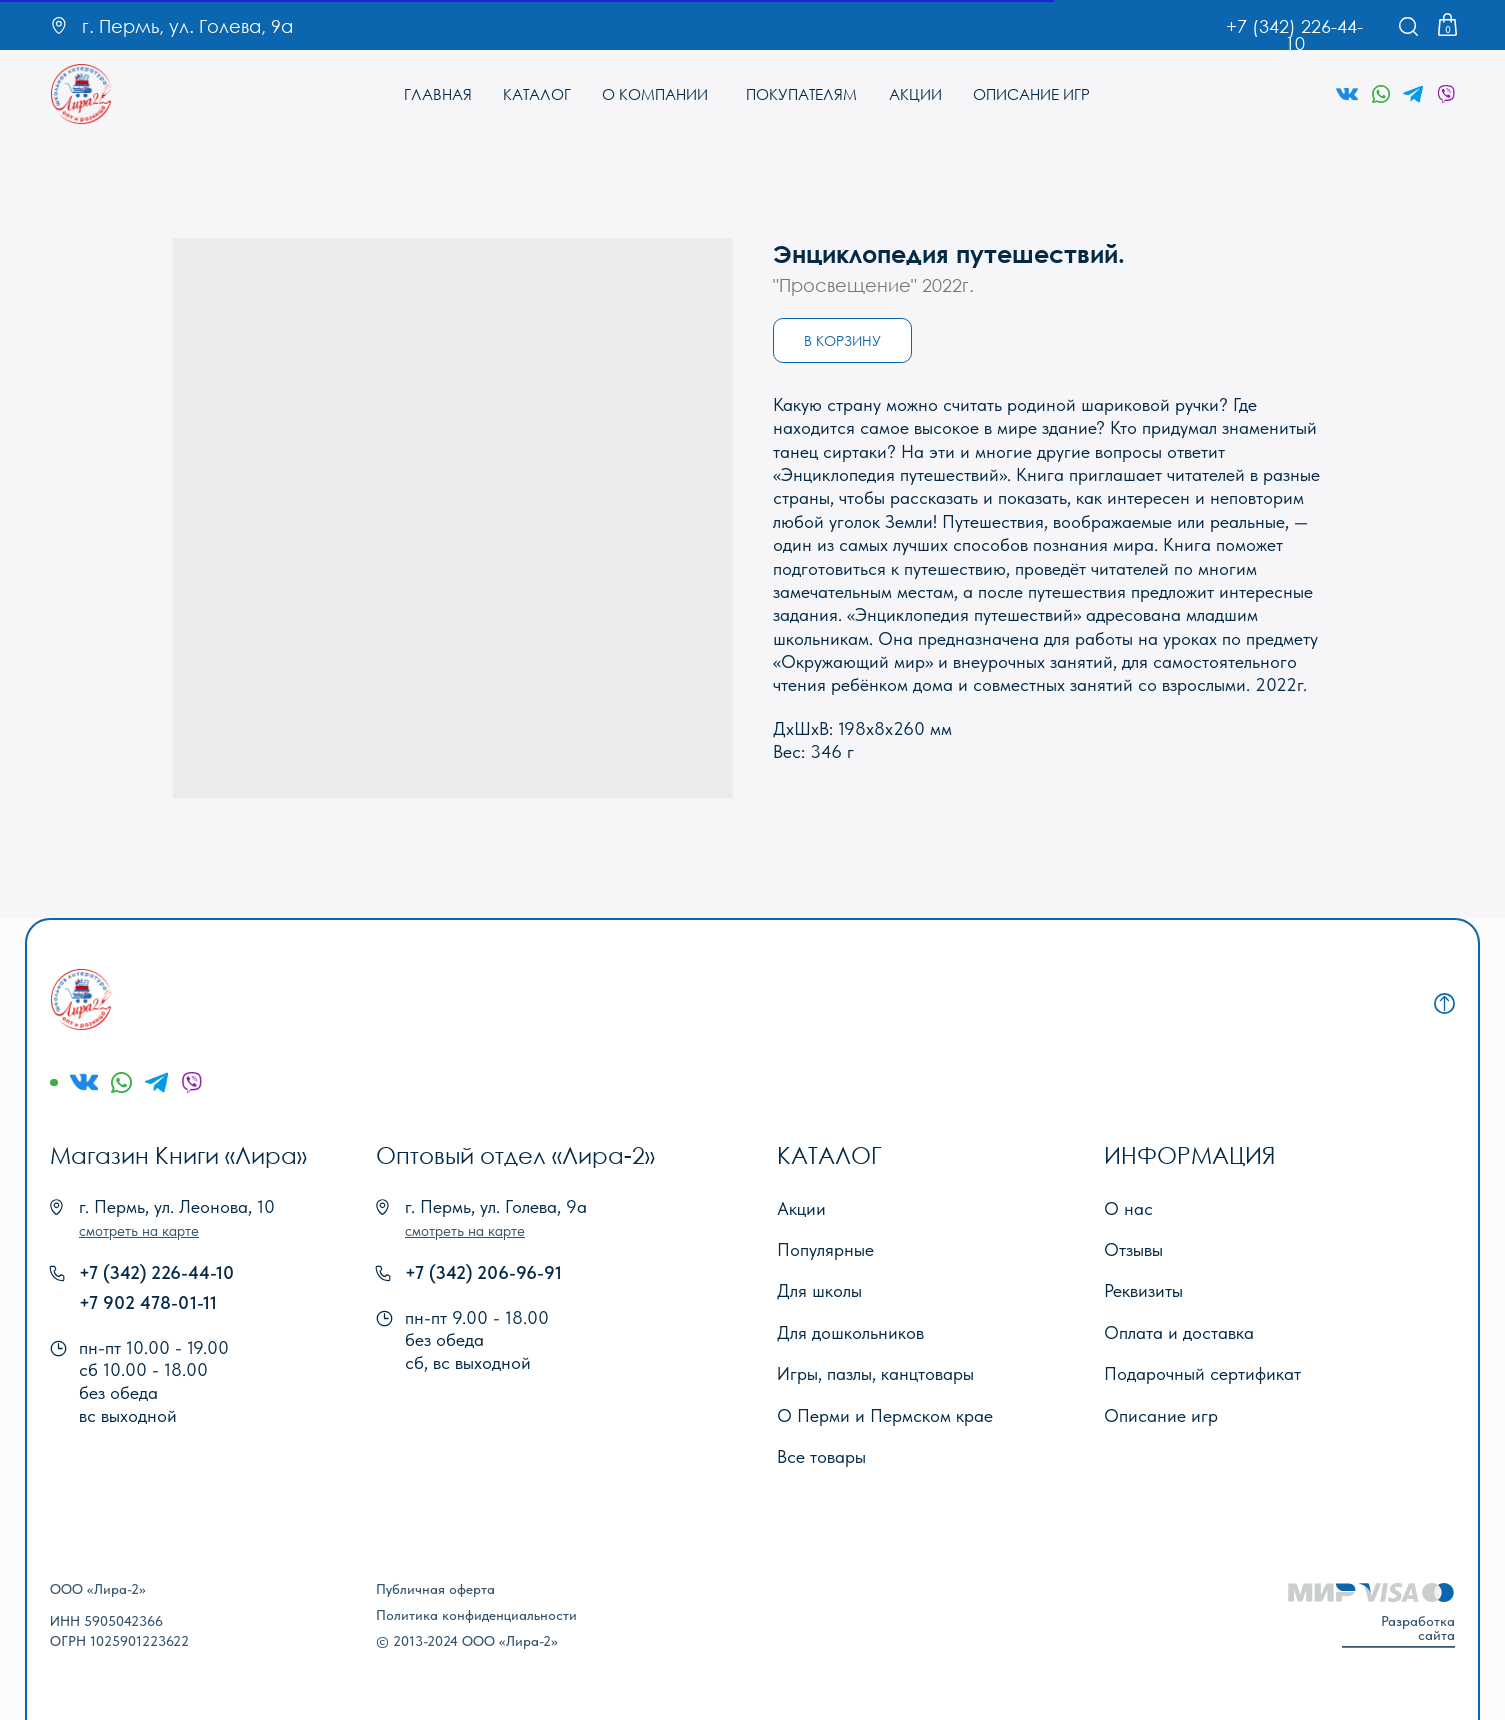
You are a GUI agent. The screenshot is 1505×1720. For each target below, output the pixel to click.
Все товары (821, 1456)
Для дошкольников (850, 1332)
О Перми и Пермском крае (885, 1415)
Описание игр (1161, 1415)
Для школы (819, 1290)
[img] (81, 94)
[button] (139, 1231)
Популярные (825, 1249)
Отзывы (1133, 1249)
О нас (1128, 1208)
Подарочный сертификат (1202, 1373)
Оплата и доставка (1179, 1332)
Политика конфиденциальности (476, 1615)
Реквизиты (1143, 1290)
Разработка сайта (1418, 1628)
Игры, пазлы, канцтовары (875, 1373)
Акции (801, 1208)
